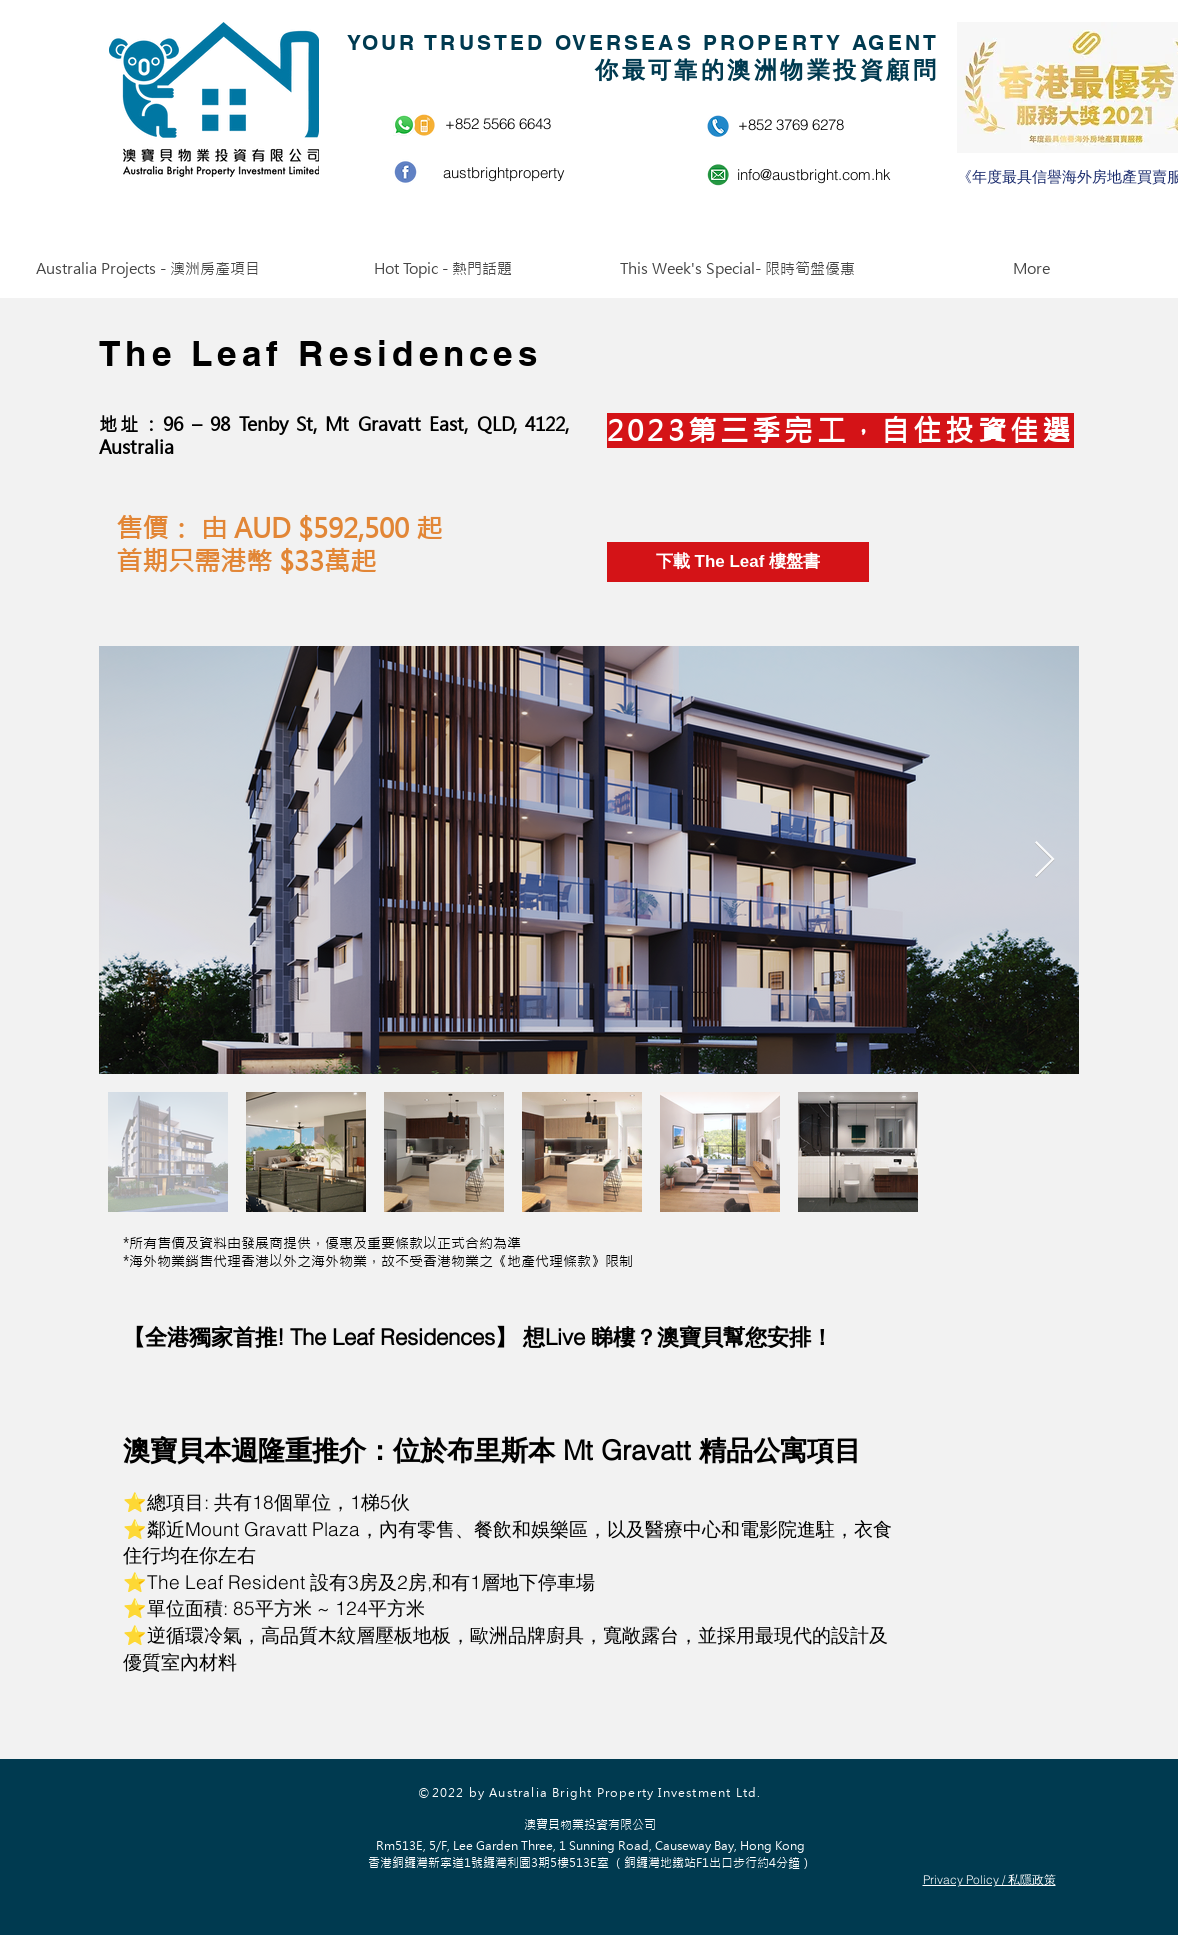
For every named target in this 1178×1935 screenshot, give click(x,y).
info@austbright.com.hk (814, 174)
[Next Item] (1044, 860)
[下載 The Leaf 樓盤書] (738, 562)
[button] (147, 269)
